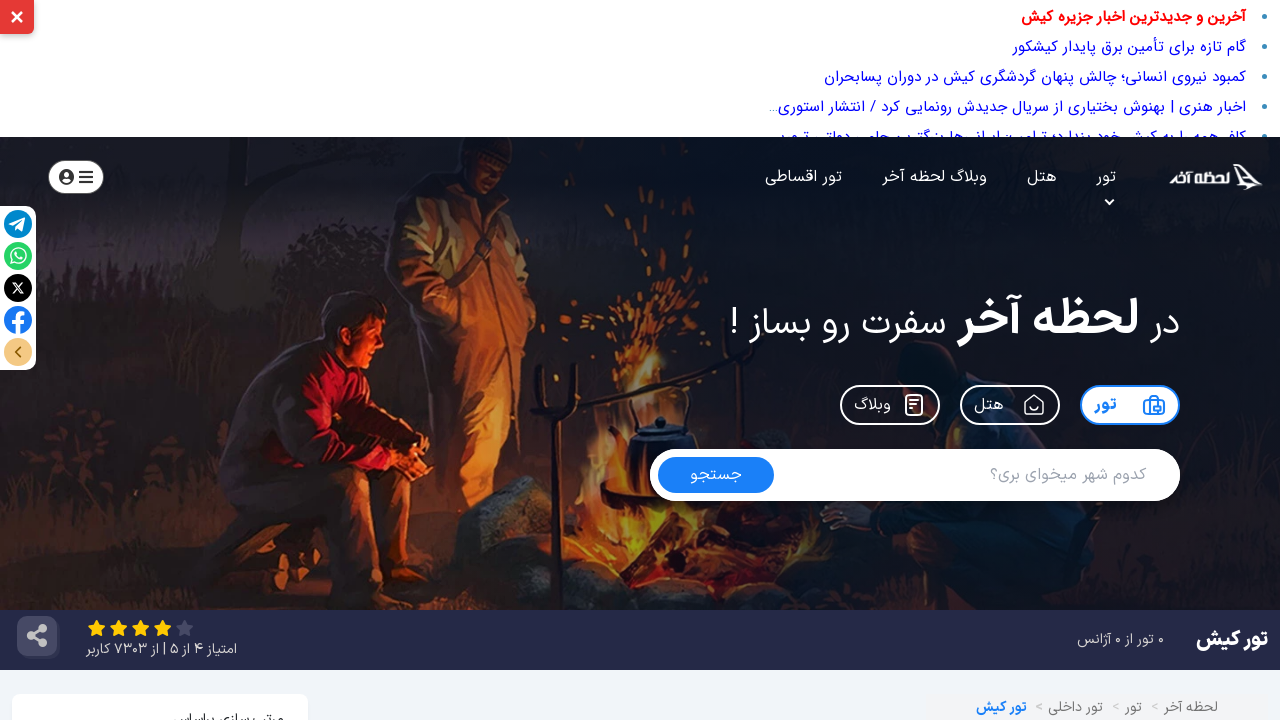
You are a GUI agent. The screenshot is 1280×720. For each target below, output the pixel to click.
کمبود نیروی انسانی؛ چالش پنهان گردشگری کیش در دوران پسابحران (1035, 77)
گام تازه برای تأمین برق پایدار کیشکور (1129, 47)
